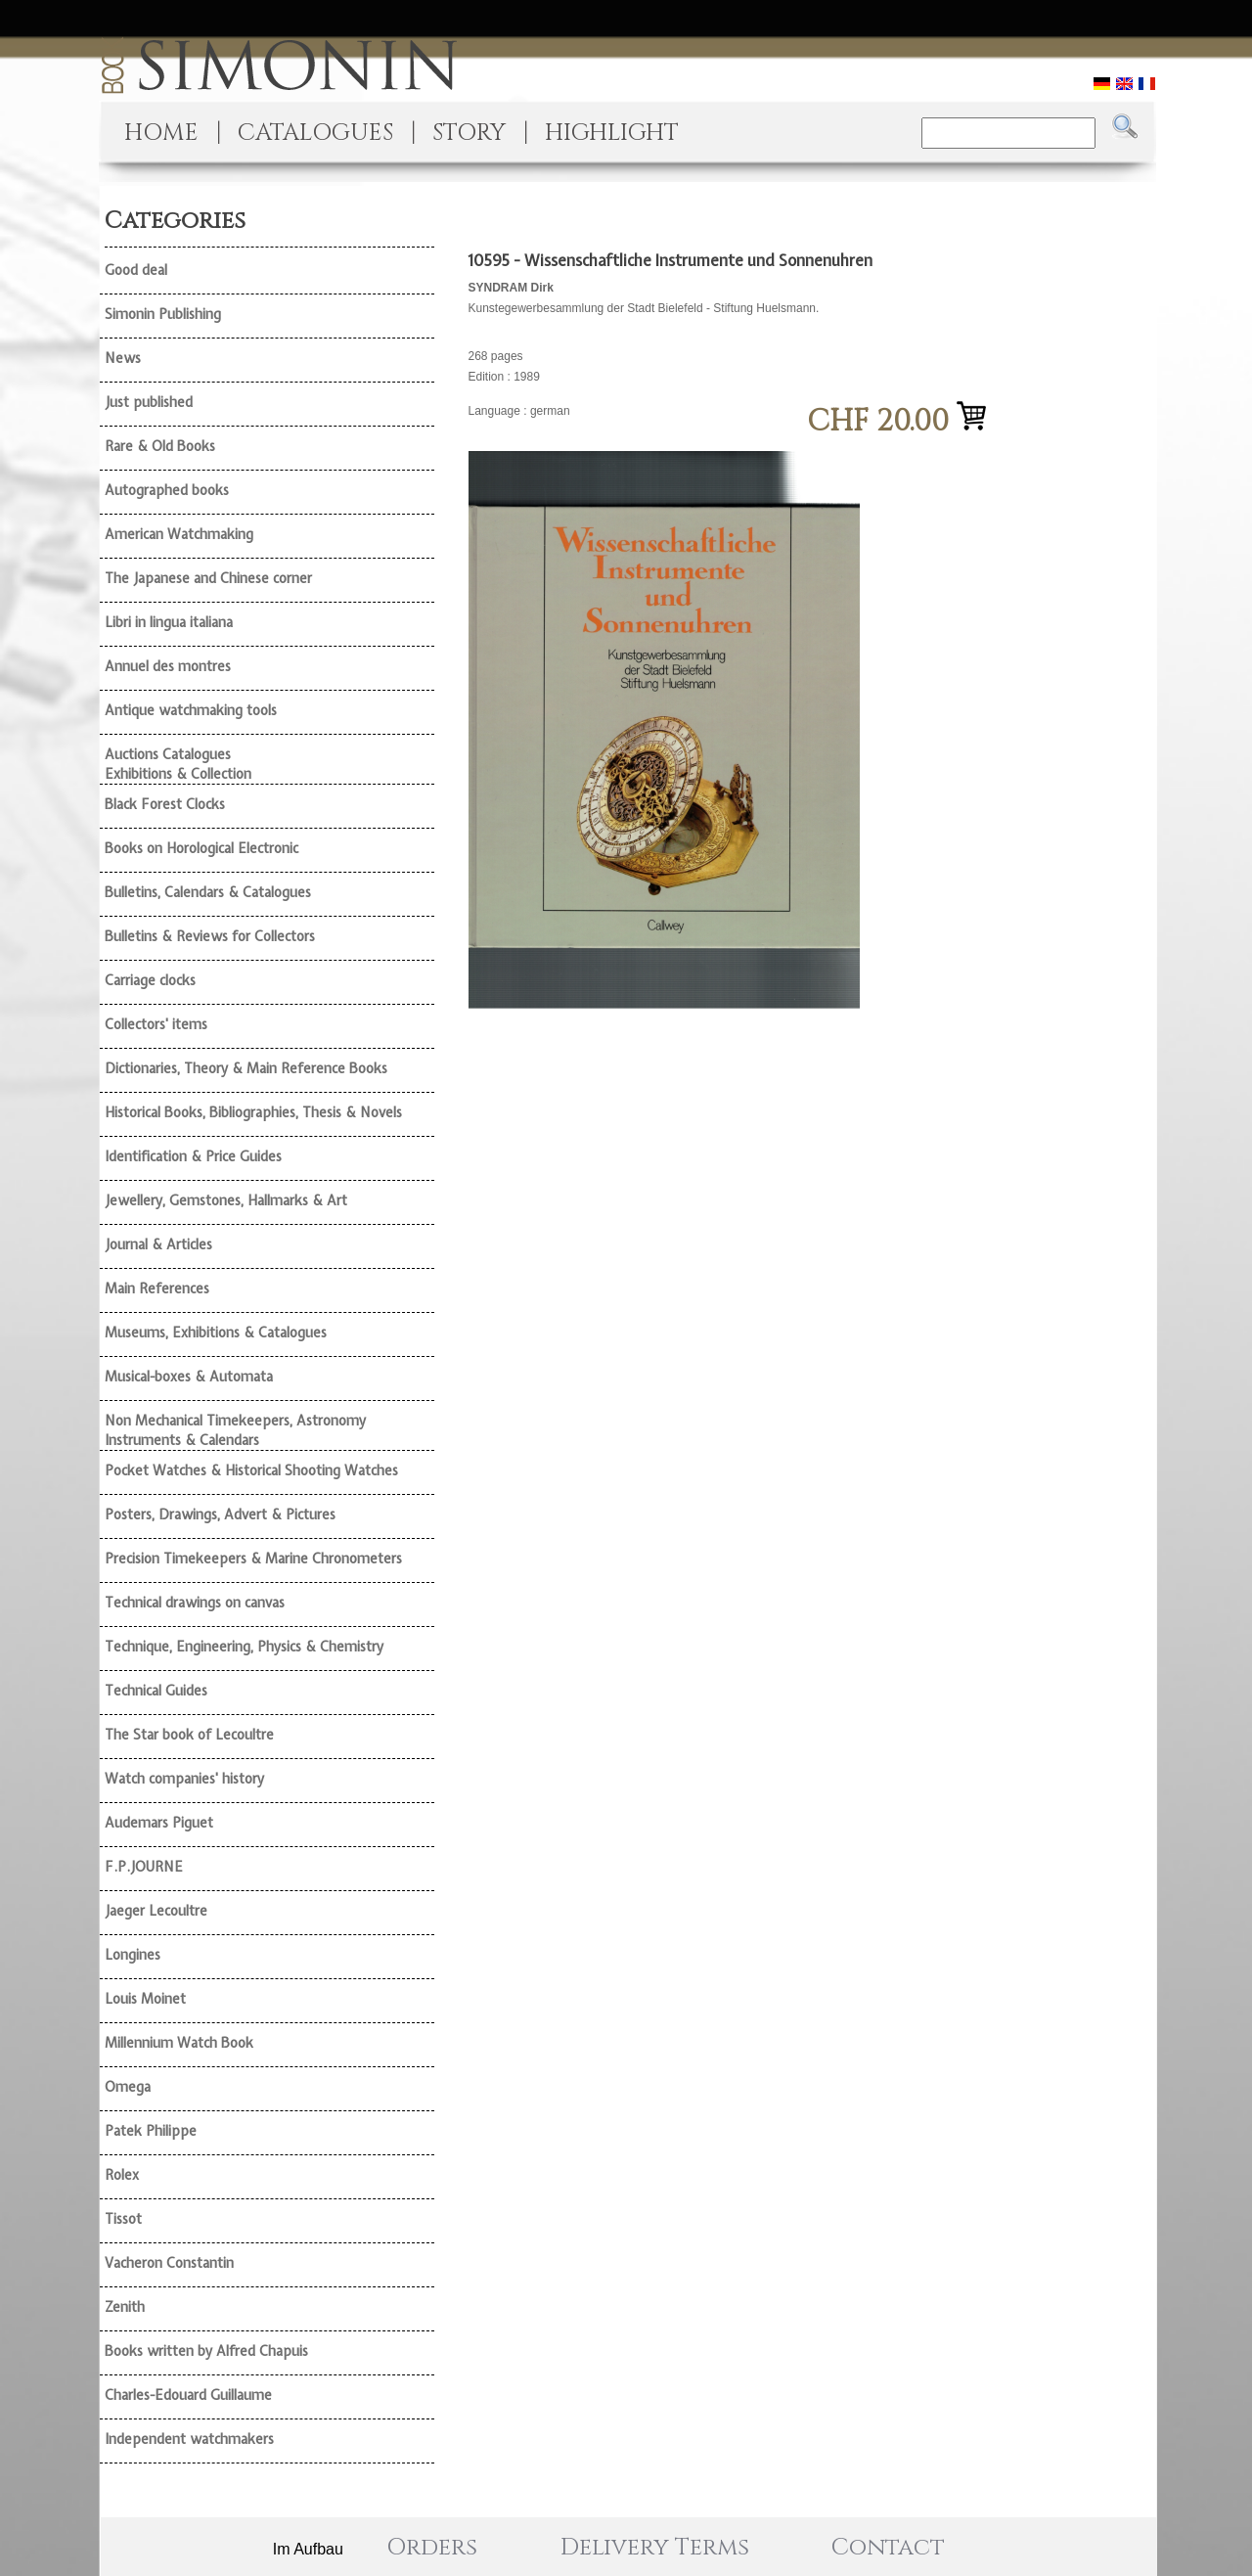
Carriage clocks (150, 980)
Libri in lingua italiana (169, 622)
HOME (161, 133)
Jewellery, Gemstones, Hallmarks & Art (226, 1200)
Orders (431, 2547)
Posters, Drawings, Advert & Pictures (220, 1514)
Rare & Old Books (160, 446)
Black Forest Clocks (165, 804)
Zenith (125, 2307)
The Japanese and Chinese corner (208, 578)
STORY (469, 133)
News (123, 358)
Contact (888, 2547)
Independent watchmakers (189, 2439)
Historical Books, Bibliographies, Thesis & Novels (253, 1112)
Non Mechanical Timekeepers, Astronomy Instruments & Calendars (235, 1430)
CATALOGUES (315, 133)
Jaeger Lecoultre (156, 1911)
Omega (128, 2087)
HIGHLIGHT (612, 133)
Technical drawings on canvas (195, 1602)
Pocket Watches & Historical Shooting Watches (251, 1470)
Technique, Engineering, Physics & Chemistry (244, 1646)
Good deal (136, 270)
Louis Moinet (145, 1999)
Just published (149, 402)
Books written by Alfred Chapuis (206, 2351)
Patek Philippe (151, 2131)
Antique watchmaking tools (191, 710)
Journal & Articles (158, 1244)
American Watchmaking (179, 534)
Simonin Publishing (163, 314)
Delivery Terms (654, 2547)
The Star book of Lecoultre (189, 1734)
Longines (132, 1955)
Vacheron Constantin (169, 2263)
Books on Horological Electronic (201, 848)
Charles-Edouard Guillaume (188, 2395)
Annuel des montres (168, 666)
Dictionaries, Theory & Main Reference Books (246, 1068)
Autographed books (167, 490)
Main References (157, 1288)
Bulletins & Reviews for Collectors (210, 936)
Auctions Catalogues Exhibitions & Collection (178, 764)
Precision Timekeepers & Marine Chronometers (253, 1558)
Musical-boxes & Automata (189, 1376)
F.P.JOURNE (144, 1867)
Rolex (122, 2175)
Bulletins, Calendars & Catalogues (208, 892)
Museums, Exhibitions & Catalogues (216, 1332)
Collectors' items (156, 1024)
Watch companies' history (184, 1778)
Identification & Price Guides (193, 1156)
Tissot (123, 2219)
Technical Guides (156, 1690)
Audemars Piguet (159, 1822)
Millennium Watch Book (179, 2043)
